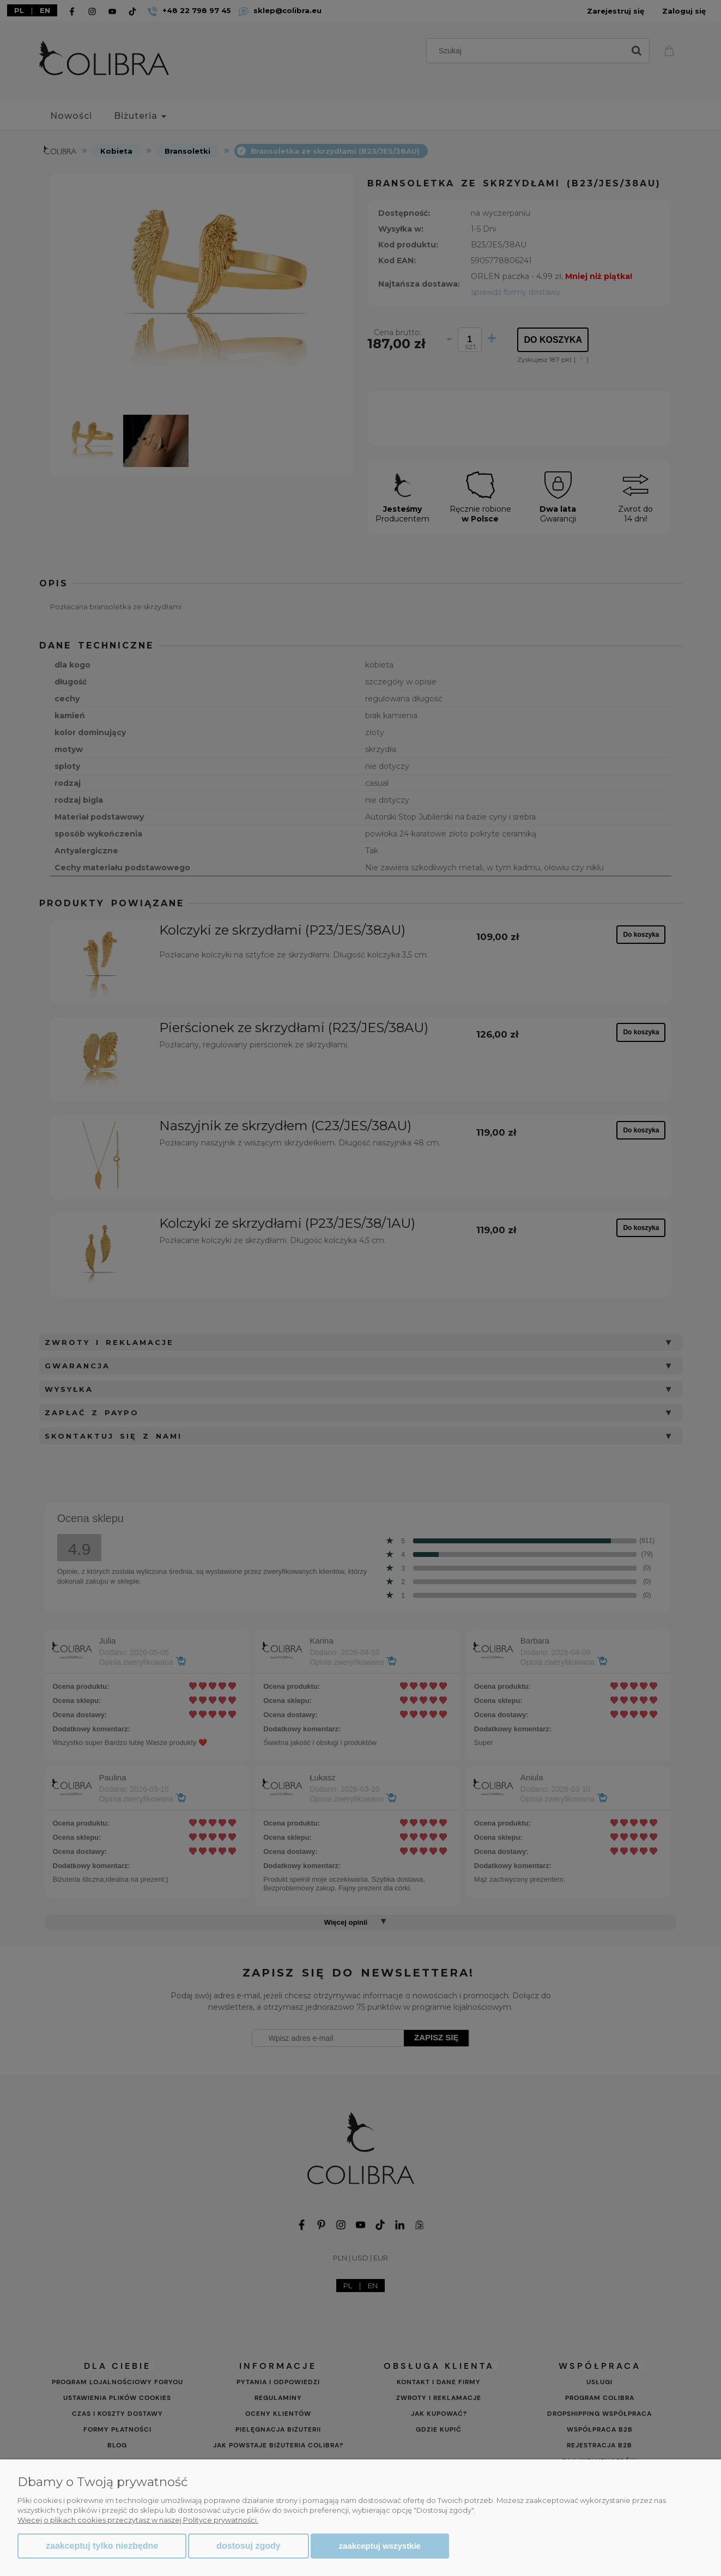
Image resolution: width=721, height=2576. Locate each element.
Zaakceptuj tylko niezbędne (102, 2545)
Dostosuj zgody (248, 2545)
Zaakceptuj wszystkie (380, 2545)
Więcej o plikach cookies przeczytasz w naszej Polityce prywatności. (137, 2520)
